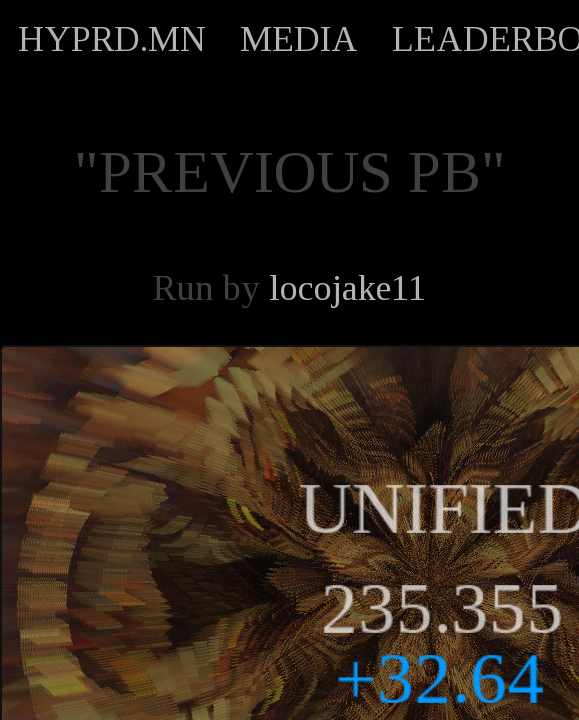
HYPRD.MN (112, 39)
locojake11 (347, 288)
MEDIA (299, 39)
